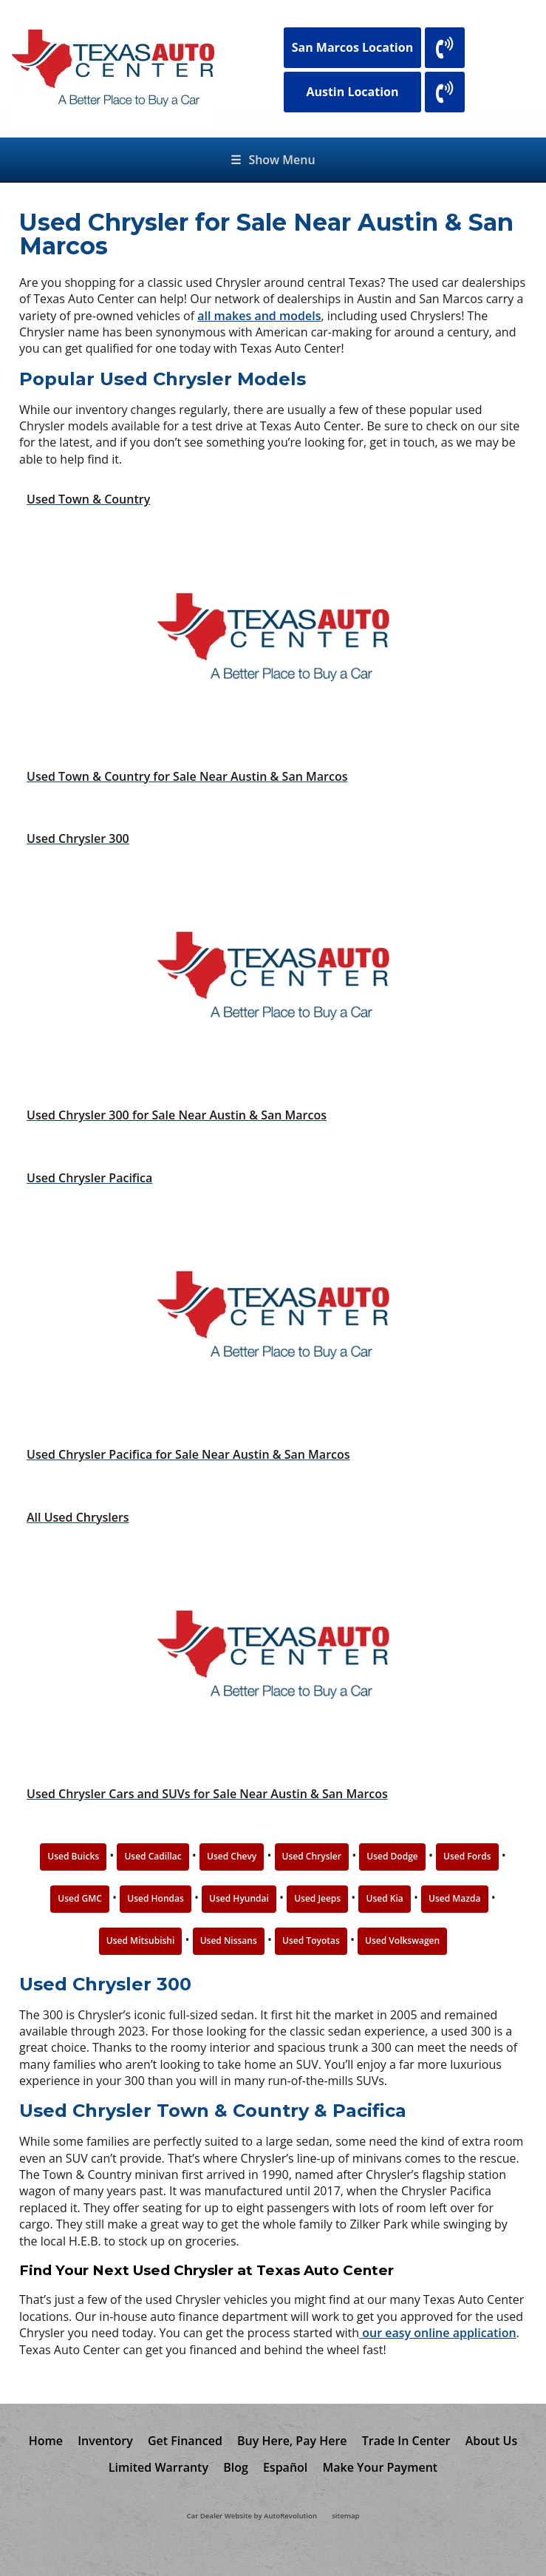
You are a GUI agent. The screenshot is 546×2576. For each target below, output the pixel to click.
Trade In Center (406, 2441)
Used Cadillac (152, 1856)
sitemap (345, 2516)
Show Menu (273, 160)
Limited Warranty (158, 2467)
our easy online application (437, 2333)
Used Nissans (228, 1940)
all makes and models (259, 316)
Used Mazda (454, 1898)
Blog (235, 2467)
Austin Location (352, 92)
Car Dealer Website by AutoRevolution (252, 2516)
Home (46, 2441)
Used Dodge (391, 1856)
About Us (491, 2441)
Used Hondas (155, 1898)
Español (285, 2467)
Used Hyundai (239, 1898)
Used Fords (467, 1856)
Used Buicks (73, 1856)
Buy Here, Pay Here (292, 2441)
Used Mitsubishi (140, 1940)
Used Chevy (231, 1856)
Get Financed (185, 2441)
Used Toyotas (311, 1940)
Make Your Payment (379, 2467)
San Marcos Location (353, 47)
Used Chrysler (311, 1856)
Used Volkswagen (402, 1940)
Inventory (105, 2441)
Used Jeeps (317, 1898)
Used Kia (384, 1898)
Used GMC (80, 1898)
